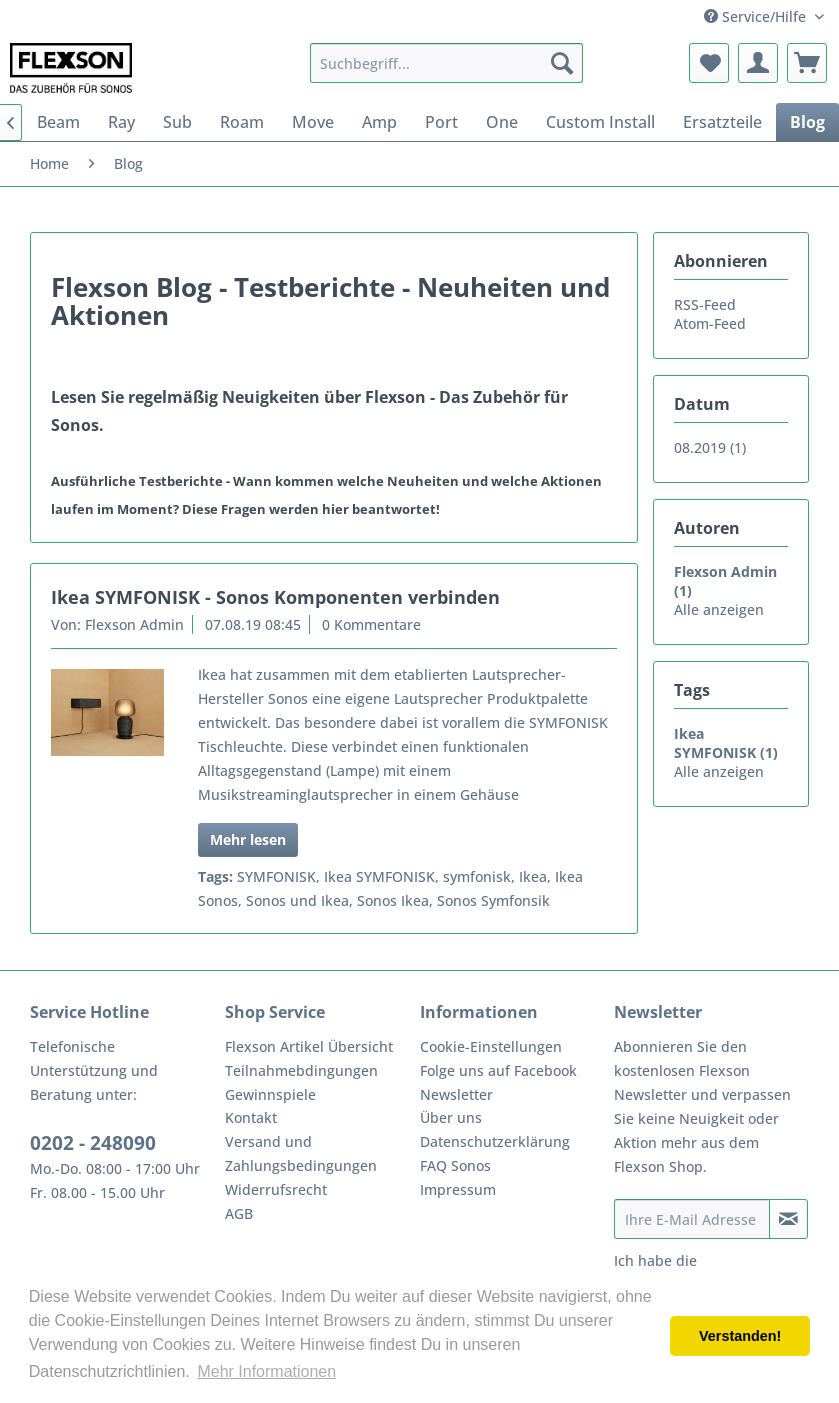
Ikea (533, 876)
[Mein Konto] (758, 63)
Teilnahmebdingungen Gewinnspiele (301, 1082)
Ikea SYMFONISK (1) (726, 743)
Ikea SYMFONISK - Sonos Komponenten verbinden (275, 597)
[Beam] (58, 122)
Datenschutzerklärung (495, 1141)
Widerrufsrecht (276, 1189)
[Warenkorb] (807, 63)
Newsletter (456, 1094)
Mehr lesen (248, 839)
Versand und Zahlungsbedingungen (301, 1153)
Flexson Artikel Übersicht (309, 1046)
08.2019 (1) (710, 447)
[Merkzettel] (709, 63)
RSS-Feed (705, 304)
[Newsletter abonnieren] (788, 1219)
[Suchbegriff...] (446, 63)
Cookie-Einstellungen (491, 1046)
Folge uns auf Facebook (498, 1070)
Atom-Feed (710, 323)
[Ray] (121, 122)
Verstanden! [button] (740, 1336)
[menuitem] (446, 63)
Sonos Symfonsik (493, 900)
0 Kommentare (371, 624)
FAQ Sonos (455, 1165)
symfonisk (477, 876)
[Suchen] (562, 63)
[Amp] (379, 122)
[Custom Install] (600, 122)
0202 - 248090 (93, 1143)
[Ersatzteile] (722, 122)
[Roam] (242, 122)
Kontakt (251, 1117)
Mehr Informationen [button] (266, 1371)
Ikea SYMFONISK (379, 876)
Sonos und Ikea (297, 900)
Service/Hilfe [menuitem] (757, 16)
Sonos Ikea (393, 900)
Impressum (458, 1189)
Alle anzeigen (719, 609)
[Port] (441, 122)
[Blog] (807, 122)
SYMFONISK (276, 876)
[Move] (313, 122)
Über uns (451, 1117)
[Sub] (177, 122)
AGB (239, 1213)
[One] (502, 122)
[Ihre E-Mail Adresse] (692, 1219)
